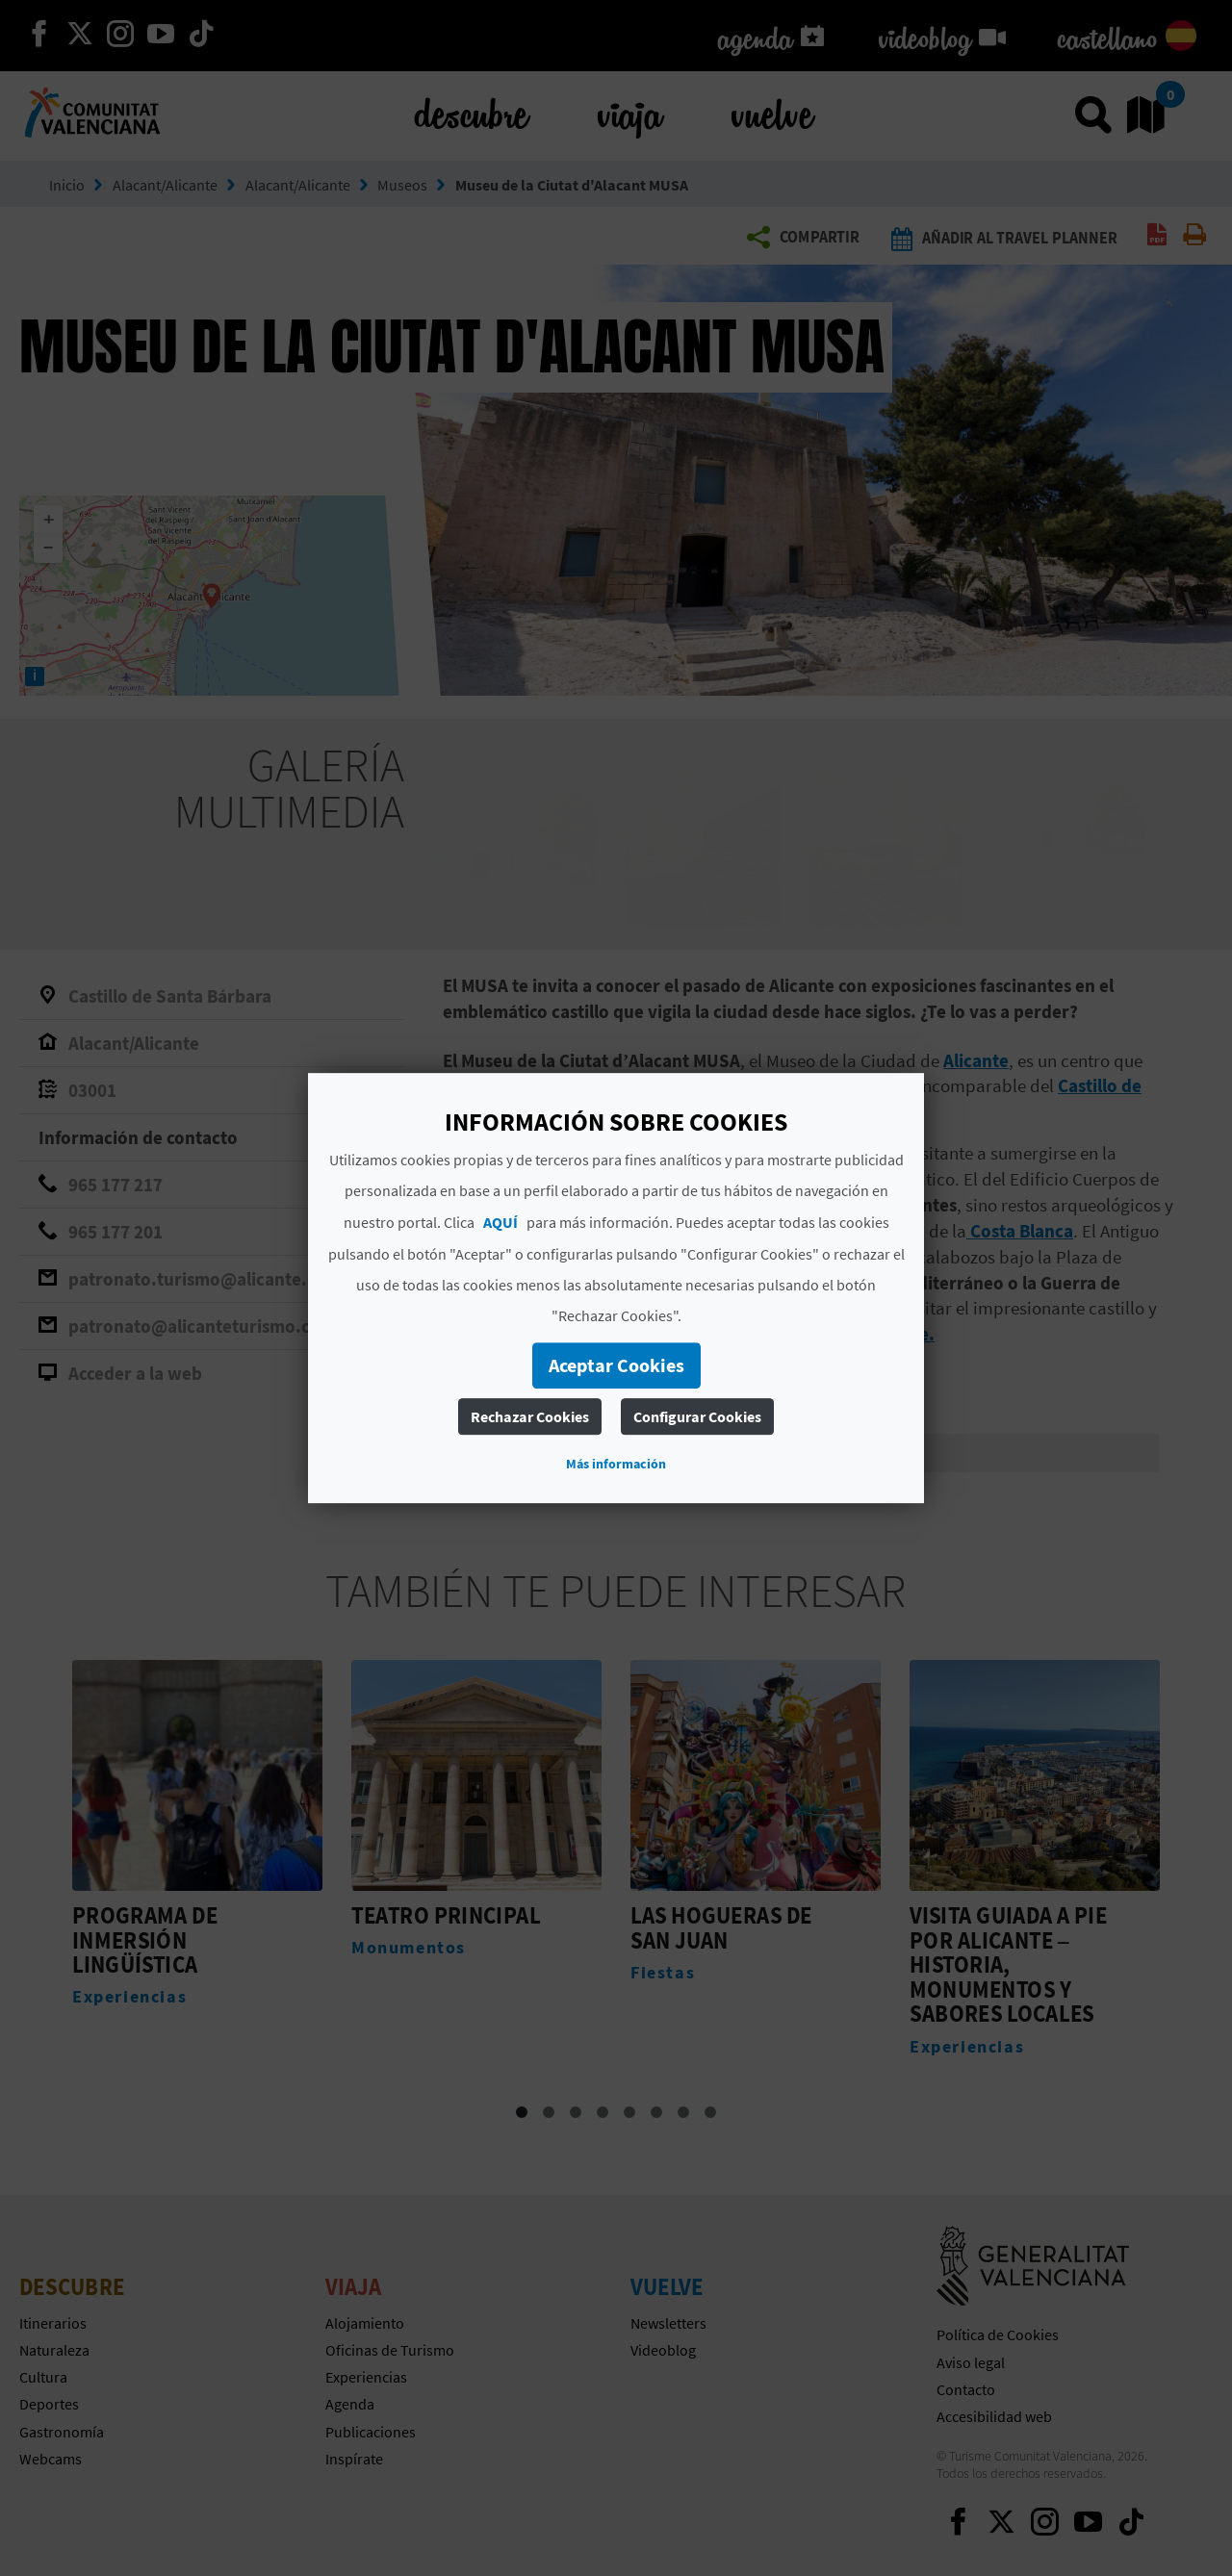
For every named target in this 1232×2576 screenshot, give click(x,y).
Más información (616, 1463)
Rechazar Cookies (530, 1416)
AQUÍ (500, 1222)
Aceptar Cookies (616, 1365)
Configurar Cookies (697, 1416)
